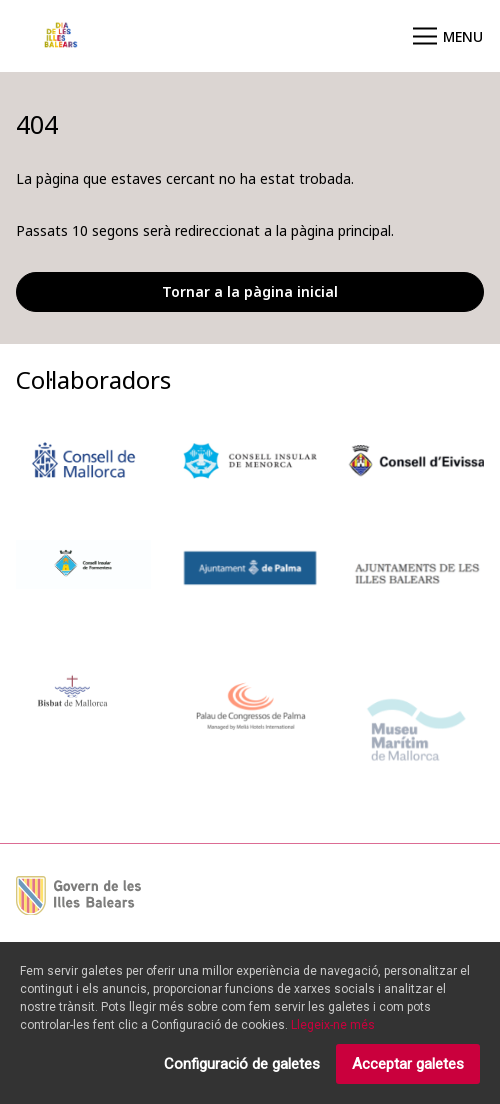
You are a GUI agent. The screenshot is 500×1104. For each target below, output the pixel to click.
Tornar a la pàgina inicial (250, 291)
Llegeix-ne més (333, 1028)
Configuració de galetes (242, 1067)
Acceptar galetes (408, 1067)
